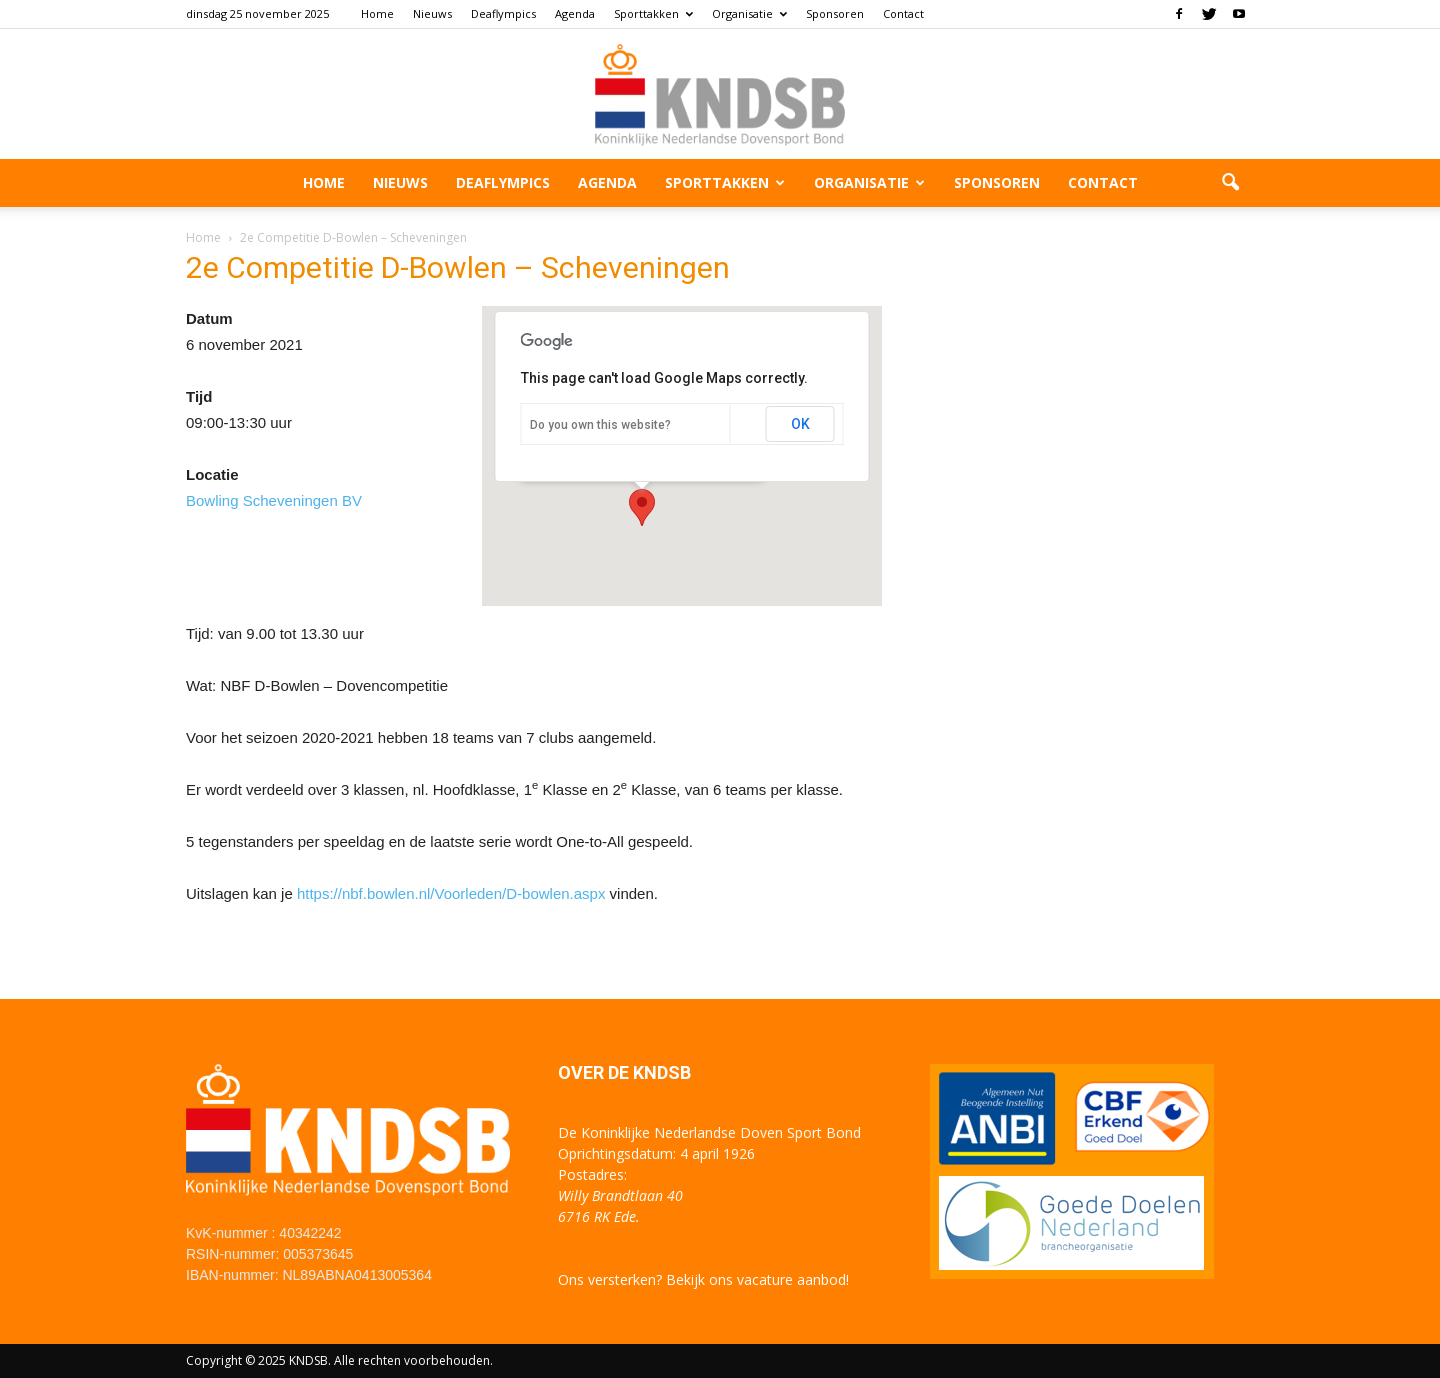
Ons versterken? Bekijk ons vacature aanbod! (703, 1279)
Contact (903, 13)
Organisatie (749, 13)
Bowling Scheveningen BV (274, 500)
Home (377, 13)
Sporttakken (653, 13)
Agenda (575, 13)
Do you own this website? (600, 425)
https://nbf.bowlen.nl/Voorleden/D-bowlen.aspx (451, 893)
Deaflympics (503, 13)
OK (800, 424)
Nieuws (432, 13)
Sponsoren (835, 13)
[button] (1230, 183)
